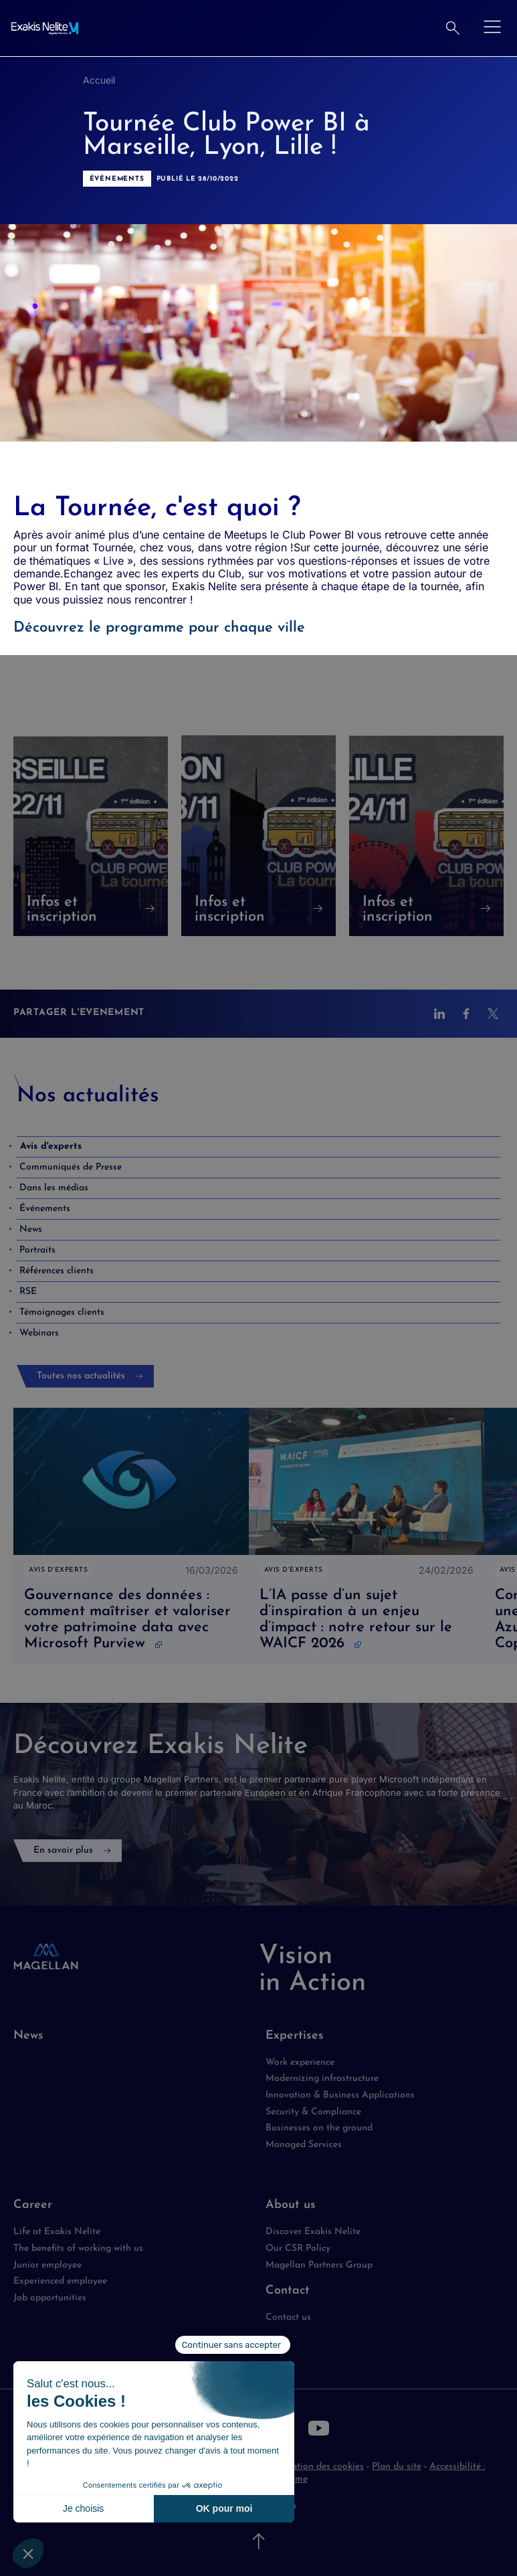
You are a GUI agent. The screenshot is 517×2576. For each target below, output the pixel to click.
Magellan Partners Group (319, 2265)
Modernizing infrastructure (322, 2079)
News (28, 2036)
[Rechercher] (453, 28)
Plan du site (396, 2467)
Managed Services (304, 2145)
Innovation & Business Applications (340, 2095)
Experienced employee (60, 2281)
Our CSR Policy (298, 2248)
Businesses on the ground (319, 2128)
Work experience (300, 2062)
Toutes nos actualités (81, 1376)
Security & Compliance (313, 2112)
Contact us (288, 2317)
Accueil (99, 80)
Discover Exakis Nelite (313, 2232)
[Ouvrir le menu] (492, 28)
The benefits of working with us (78, 2248)
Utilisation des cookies (317, 2467)
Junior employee (47, 2265)
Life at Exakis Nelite (56, 2232)
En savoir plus (63, 1850)
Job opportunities (49, 2298)
